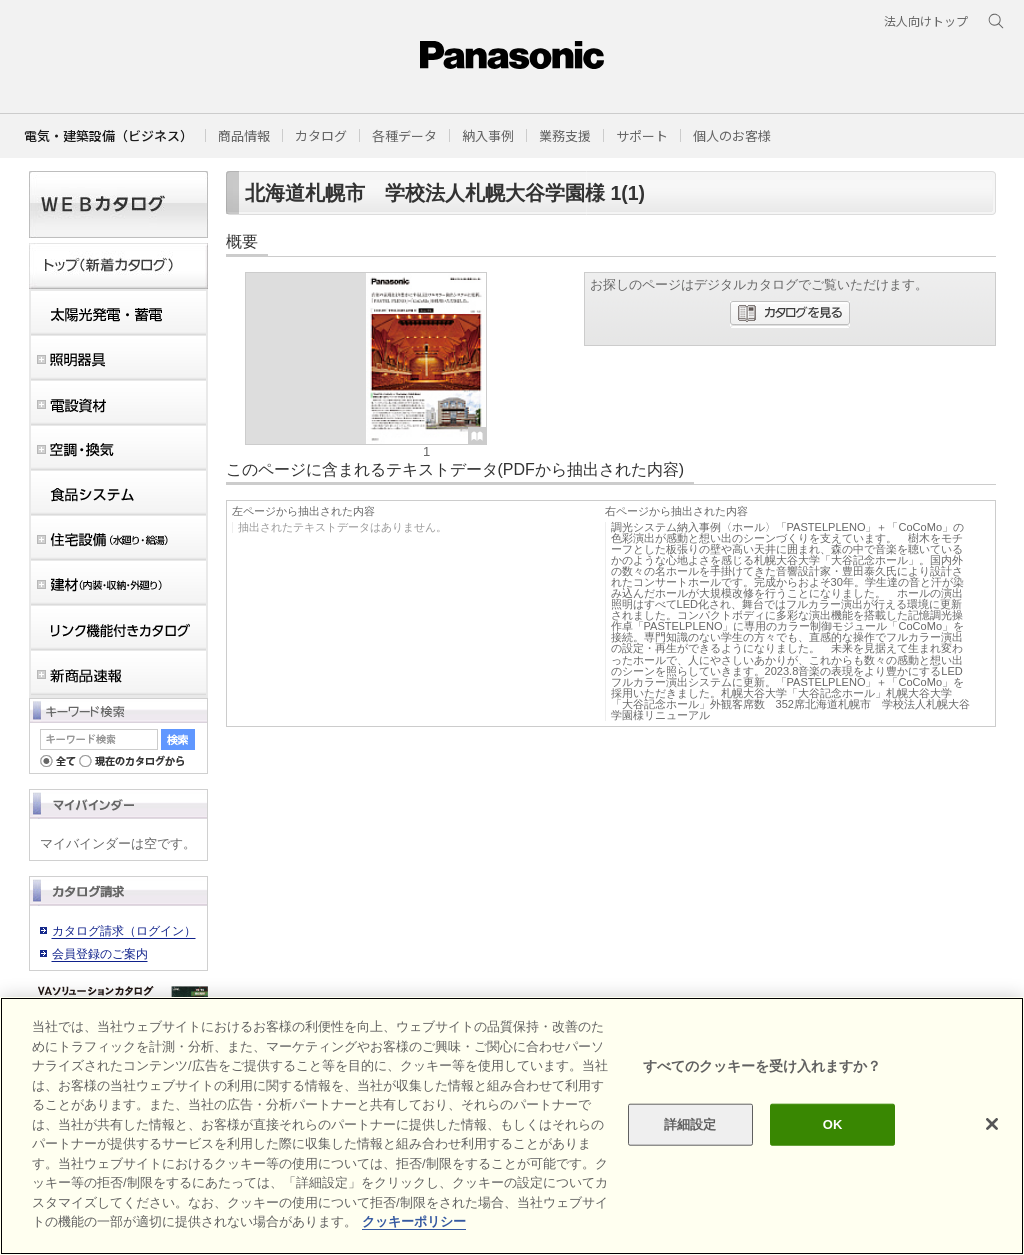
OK (833, 1124)
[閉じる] (992, 1124)
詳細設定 (690, 1124)
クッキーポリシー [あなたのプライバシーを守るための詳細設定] (414, 1221)
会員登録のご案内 (100, 954)
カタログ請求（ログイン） (124, 931)
